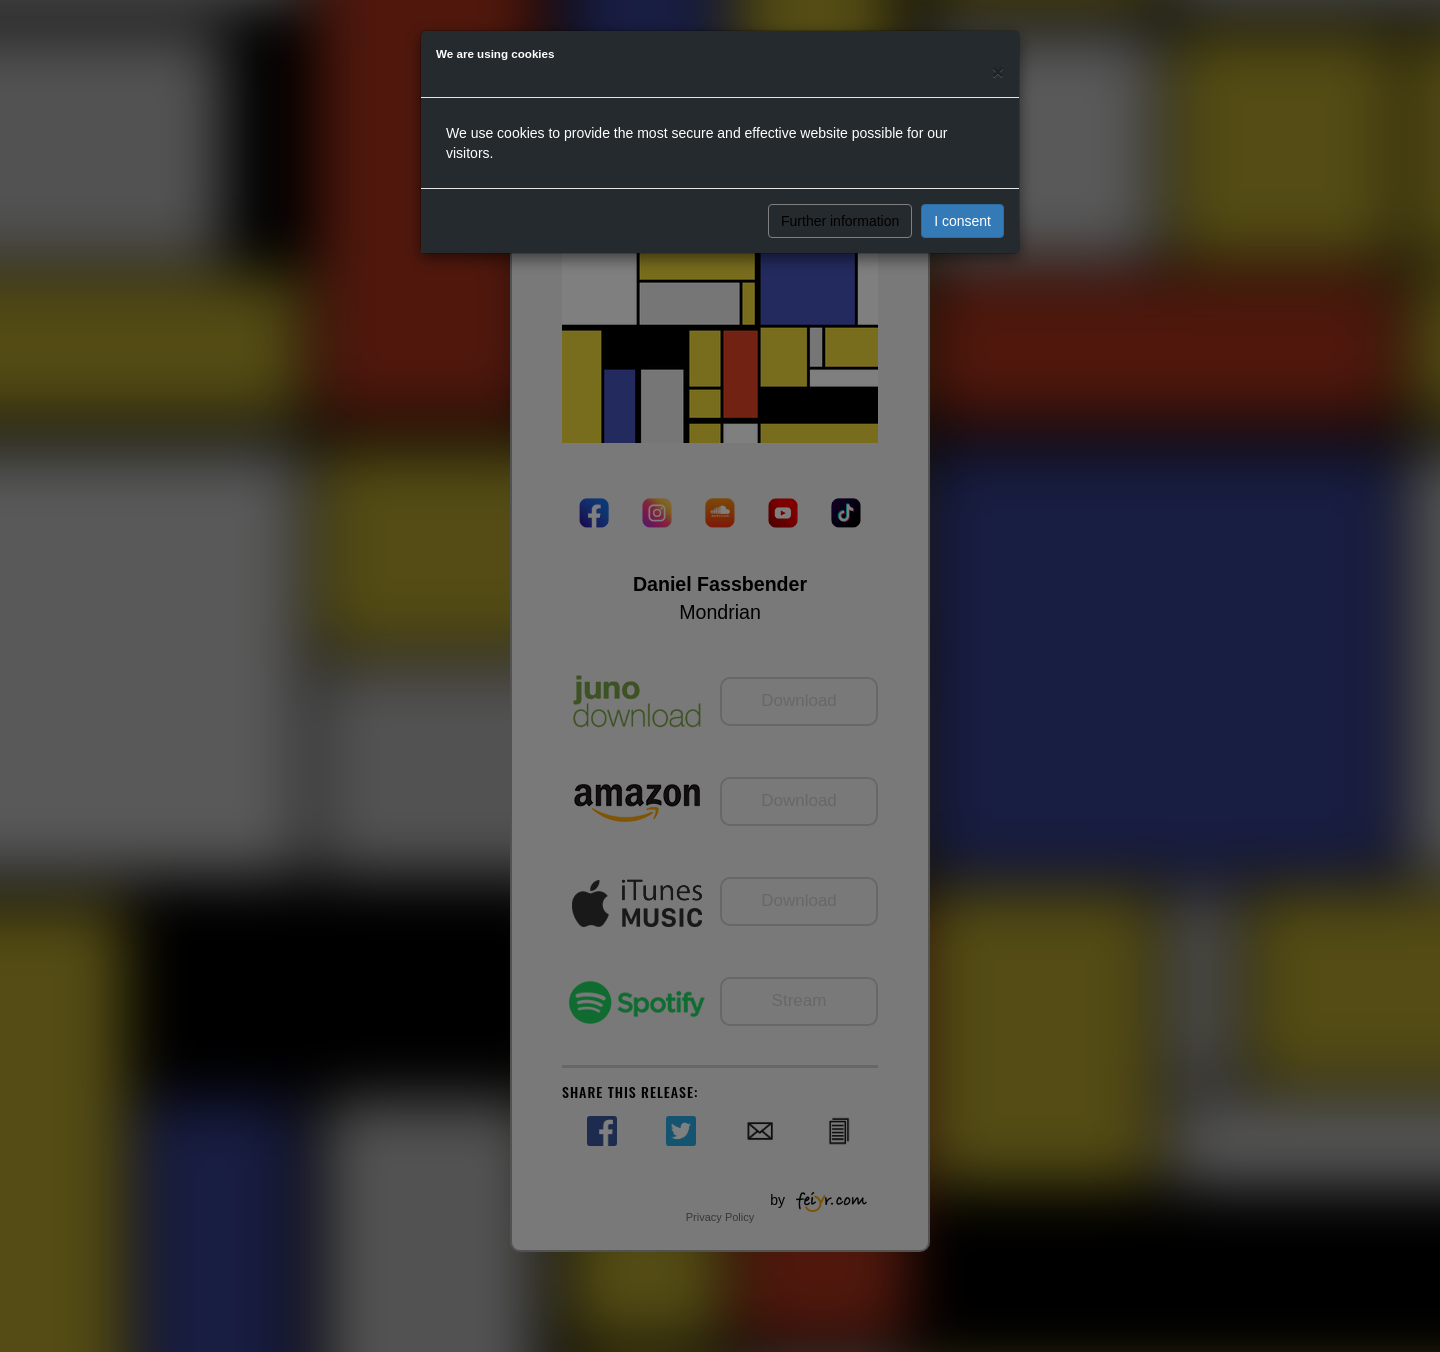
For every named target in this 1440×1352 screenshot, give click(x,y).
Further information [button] (840, 221)
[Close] (998, 71)
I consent (962, 221)
